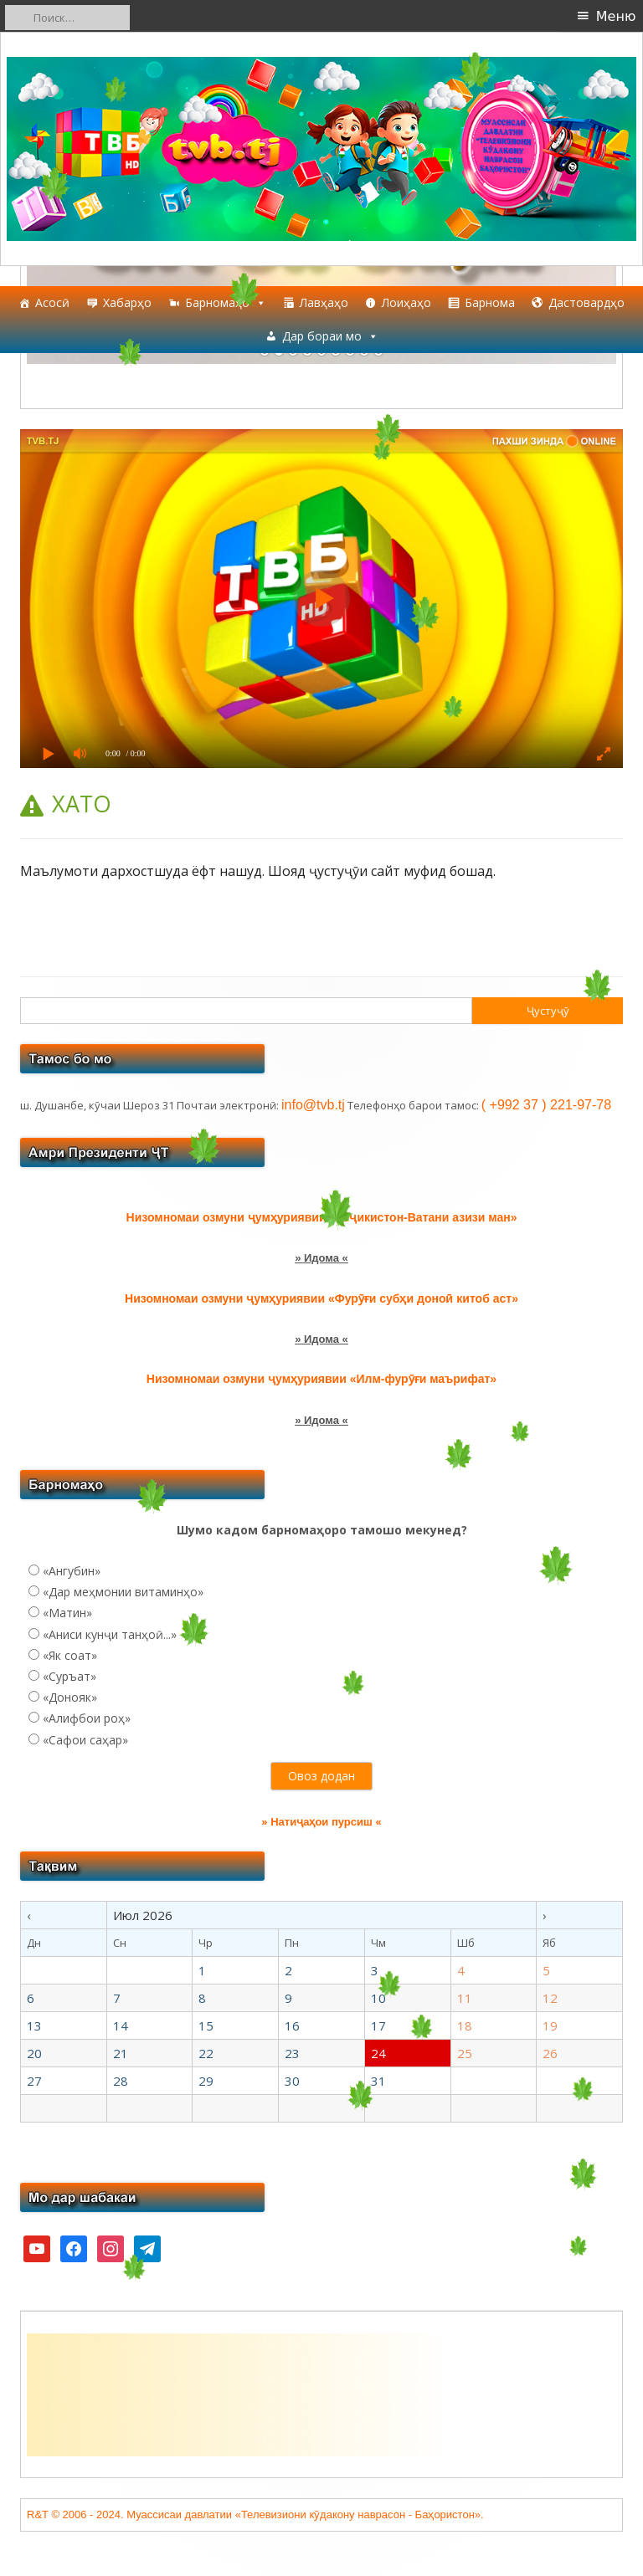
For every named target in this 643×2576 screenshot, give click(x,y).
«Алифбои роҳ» (87, 1718)
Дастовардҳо (586, 302)
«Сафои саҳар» (85, 1740)
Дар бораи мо (330, 336)
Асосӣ (52, 302)
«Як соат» (70, 1655)
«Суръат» (69, 1676)
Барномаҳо (225, 303)
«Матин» (67, 1613)
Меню (616, 16)
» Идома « (321, 1258)
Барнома (490, 302)
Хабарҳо (127, 302)
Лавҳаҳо (324, 302)
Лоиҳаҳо (406, 302)
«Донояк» (70, 1697)
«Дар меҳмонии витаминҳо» (123, 1592)
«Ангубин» (71, 1571)
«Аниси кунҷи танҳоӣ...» (110, 1634)
